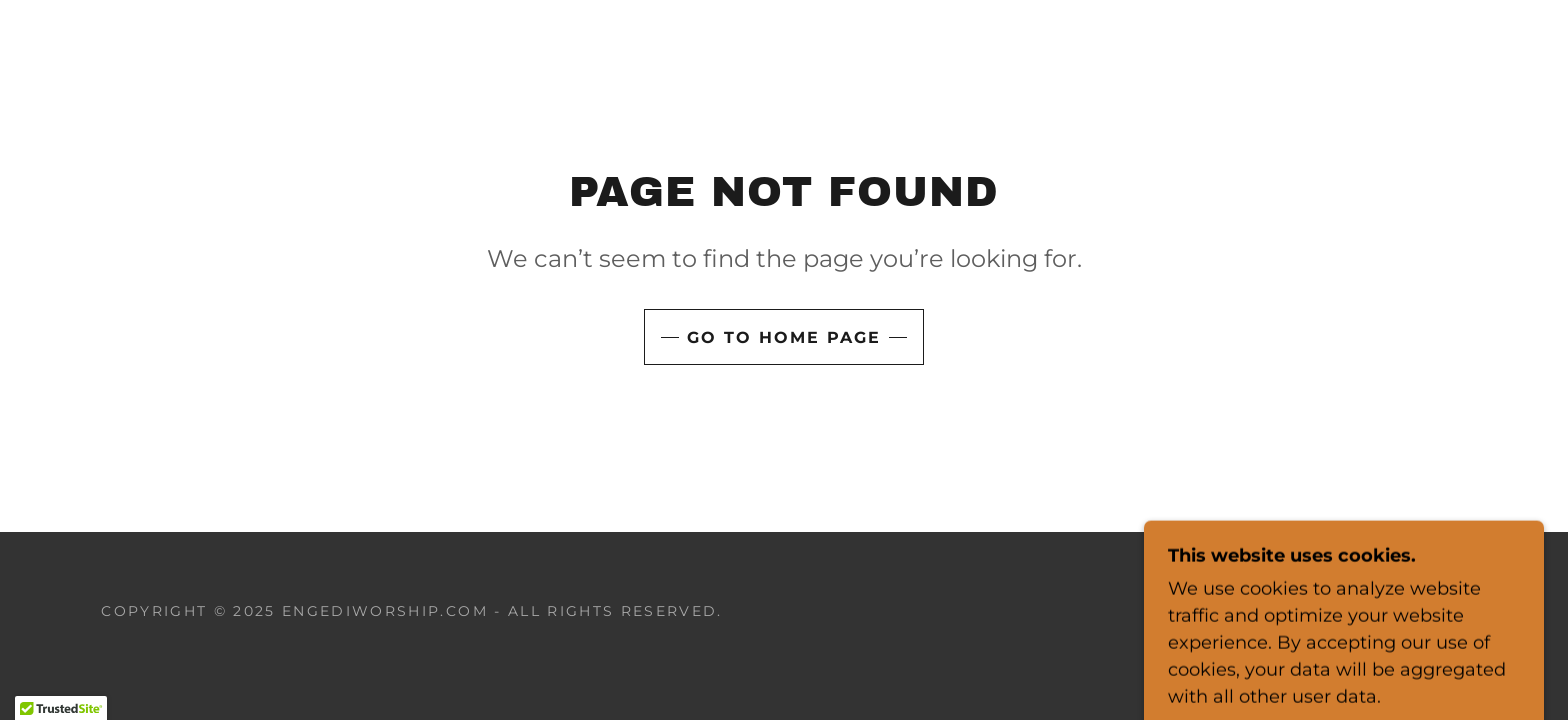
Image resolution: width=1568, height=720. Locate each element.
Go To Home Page (784, 337)
